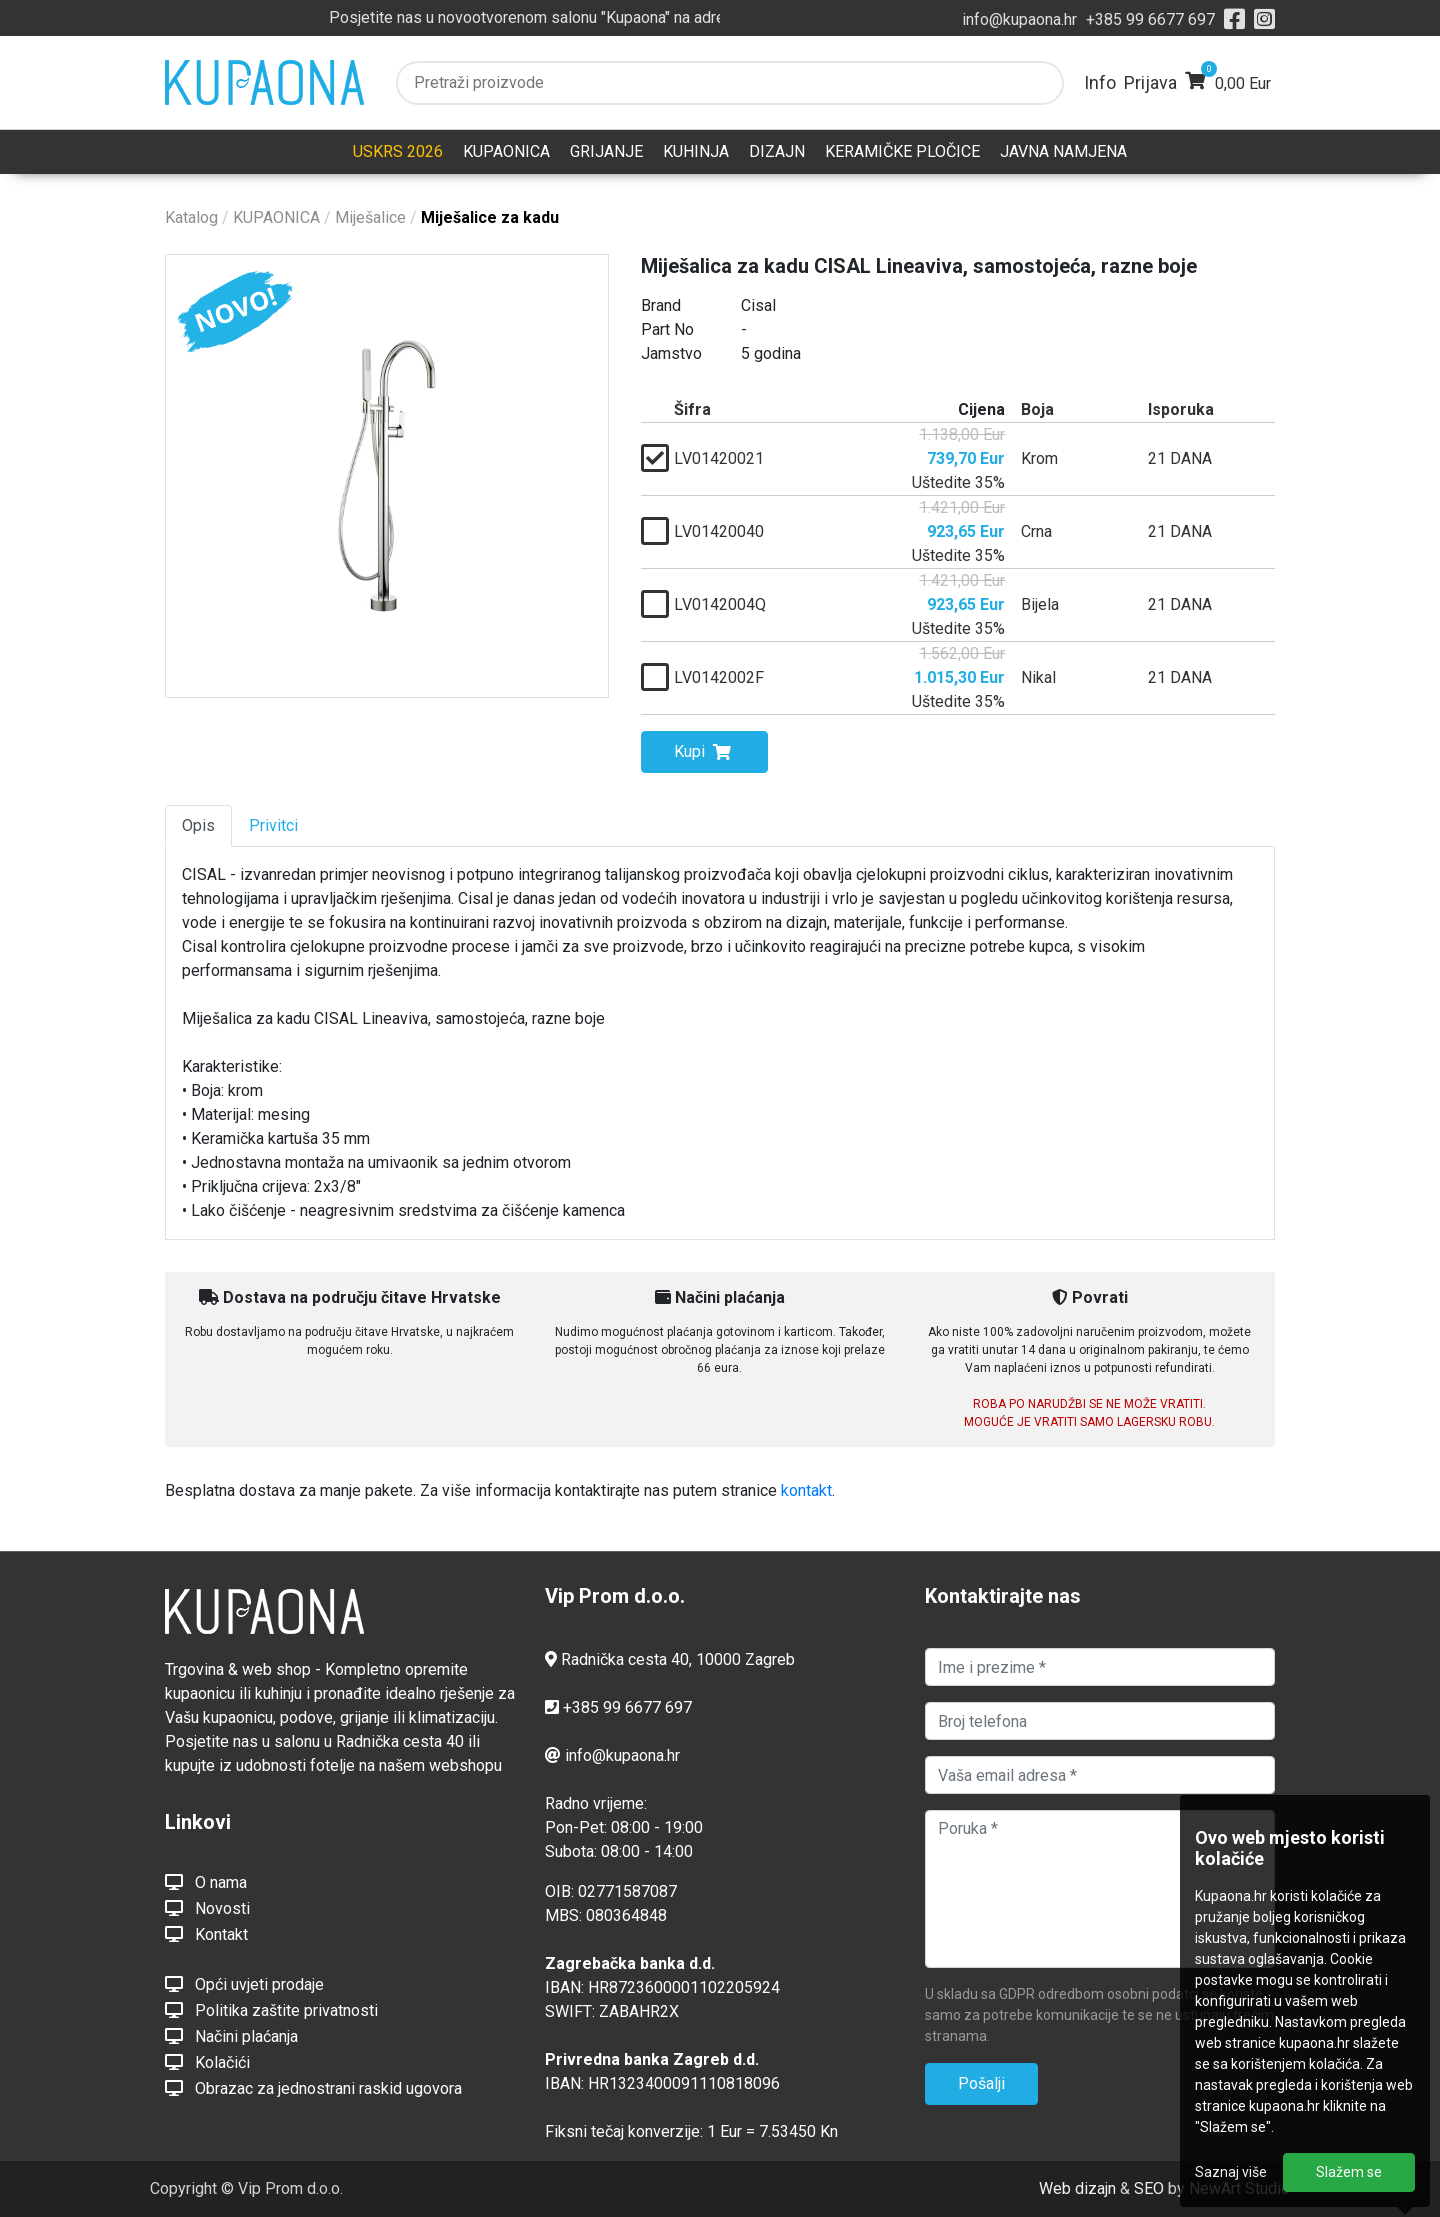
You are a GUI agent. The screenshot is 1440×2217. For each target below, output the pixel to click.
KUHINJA (696, 151)
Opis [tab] (198, 825)
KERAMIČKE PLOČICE (902, 151)
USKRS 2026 (398, 151)
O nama (206, 1882)
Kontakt (206, 1934)
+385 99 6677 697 (1150, 19)
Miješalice (370, 217)
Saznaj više (1231, 2172)
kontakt (806, 1490)
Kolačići (207, 2062)
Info (1100, 82)
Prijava (1150, 82)
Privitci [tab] (273, 825)
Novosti (207, 1908)
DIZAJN (777, 151)
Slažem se (1349, 2172)
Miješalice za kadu (490, 217)
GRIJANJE (606, 151)
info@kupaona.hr (1019, 19)
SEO (1149, 2188)
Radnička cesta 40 (625, 1659)
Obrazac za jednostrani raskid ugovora (313, 2088)
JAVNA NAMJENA (1063, 151)
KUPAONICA (506, 151)
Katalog (191, 217)
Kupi (702, 751)
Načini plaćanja (231, 2036)
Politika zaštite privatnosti (271, 2010)
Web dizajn (1077, 2188)
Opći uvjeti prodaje (244, 1984)
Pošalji (981, 2083)
